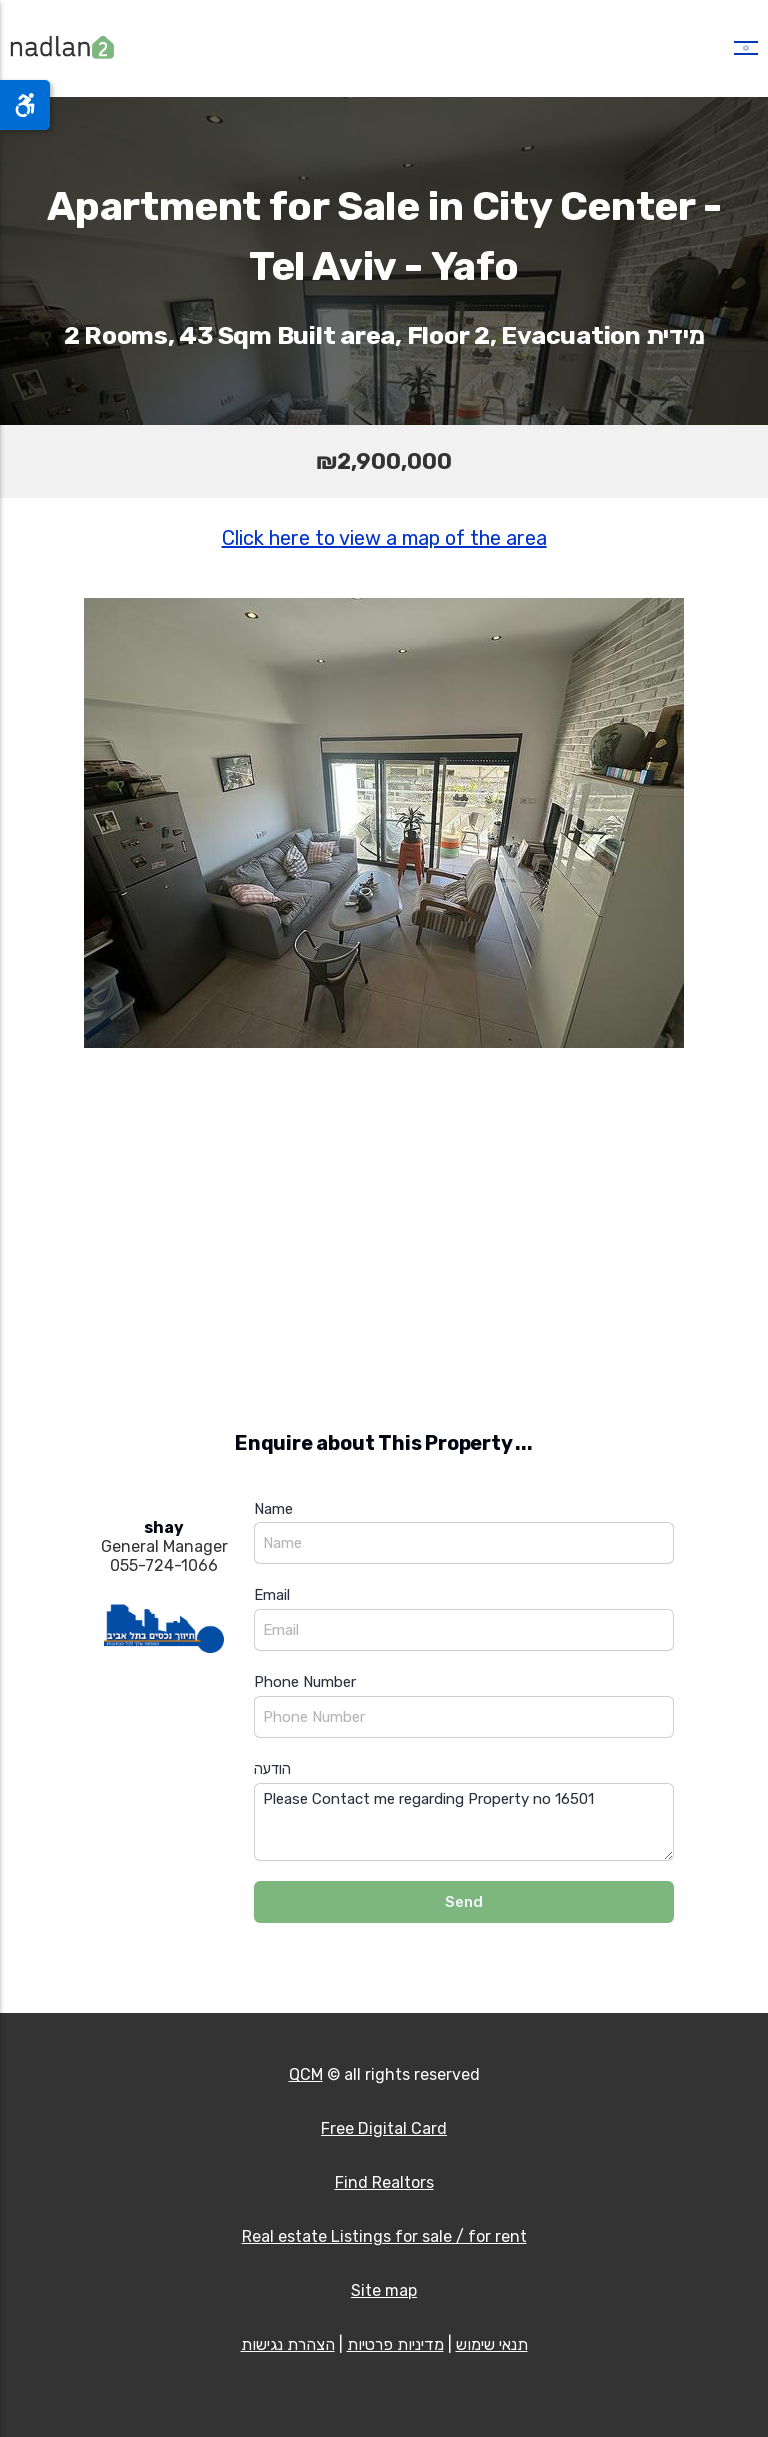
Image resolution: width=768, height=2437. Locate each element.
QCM (306, 2074)
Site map (384, 2290)
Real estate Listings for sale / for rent (384, 2236)
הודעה (272, 1769)
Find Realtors (384, 2182)
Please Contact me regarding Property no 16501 (464, 1822)
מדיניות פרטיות (395, 2344)
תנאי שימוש (492, 2344)
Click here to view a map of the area (384, 538)
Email (272, 1595)
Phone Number (305, 1682)
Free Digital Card (384, 2128)
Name (273, 1509)
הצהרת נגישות (288, 2344)
